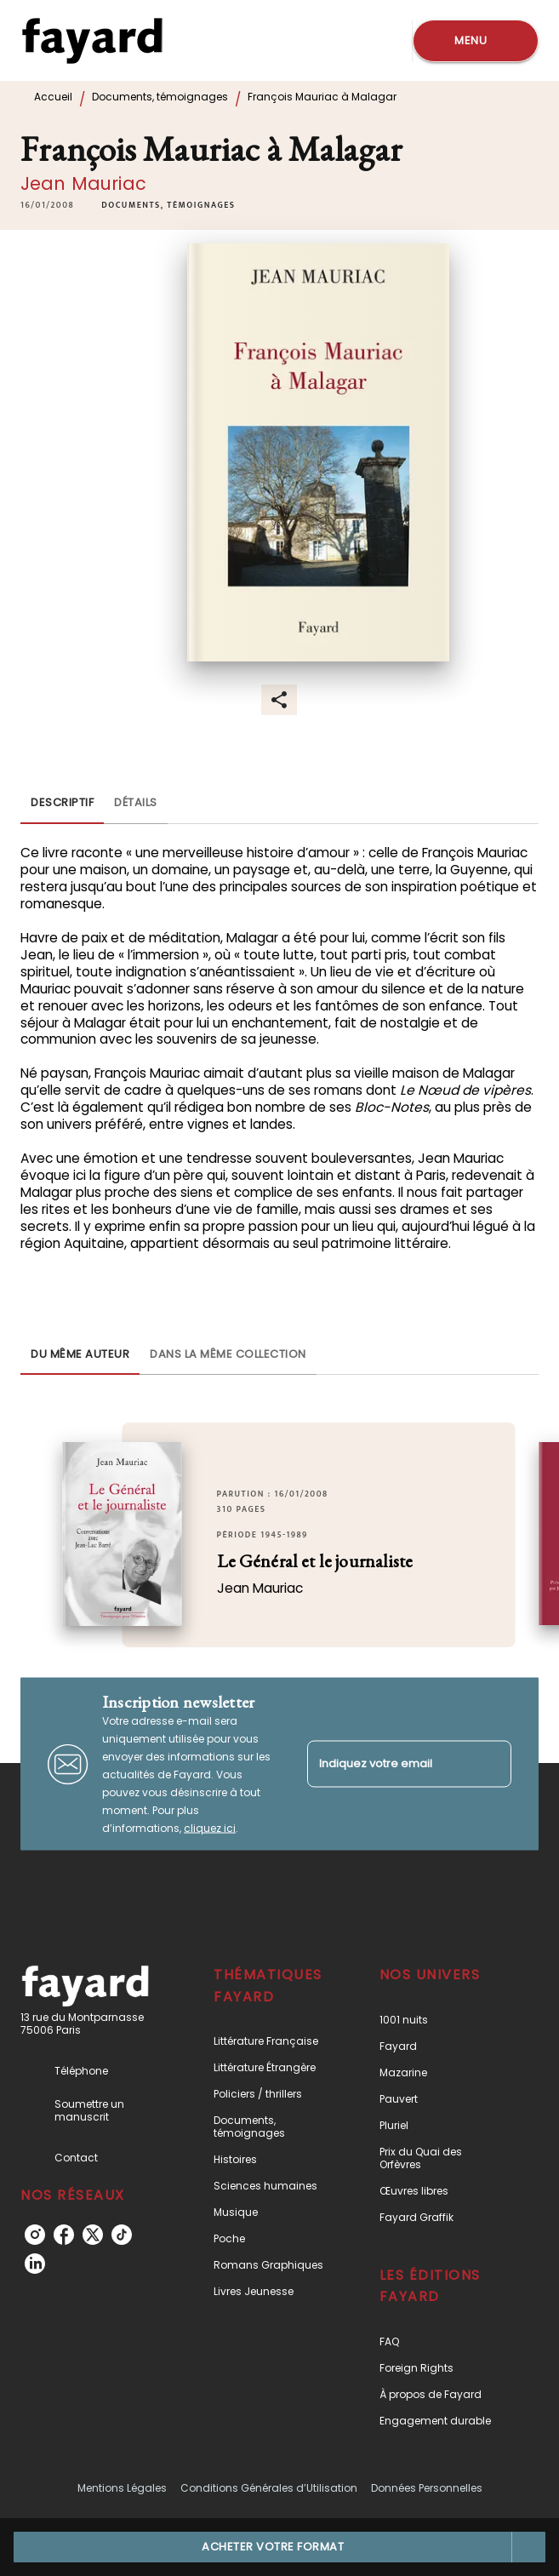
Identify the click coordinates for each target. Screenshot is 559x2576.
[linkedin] (34, 2263)
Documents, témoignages (160, 96)
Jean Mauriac (83, 183)
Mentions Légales (122, 2488)
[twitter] (92, 2234)
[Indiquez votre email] (388, 1764)
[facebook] (63, 2234)
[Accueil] (91, 40)
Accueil (53, 96)
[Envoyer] (491, 1763)
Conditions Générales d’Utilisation (268, 2488)
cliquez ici (210, 1828)
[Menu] (476, 41)
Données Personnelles (426, 2488)
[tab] (62, 803)
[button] (168, 205)
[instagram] (34, 2234)
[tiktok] (121, 2234)
